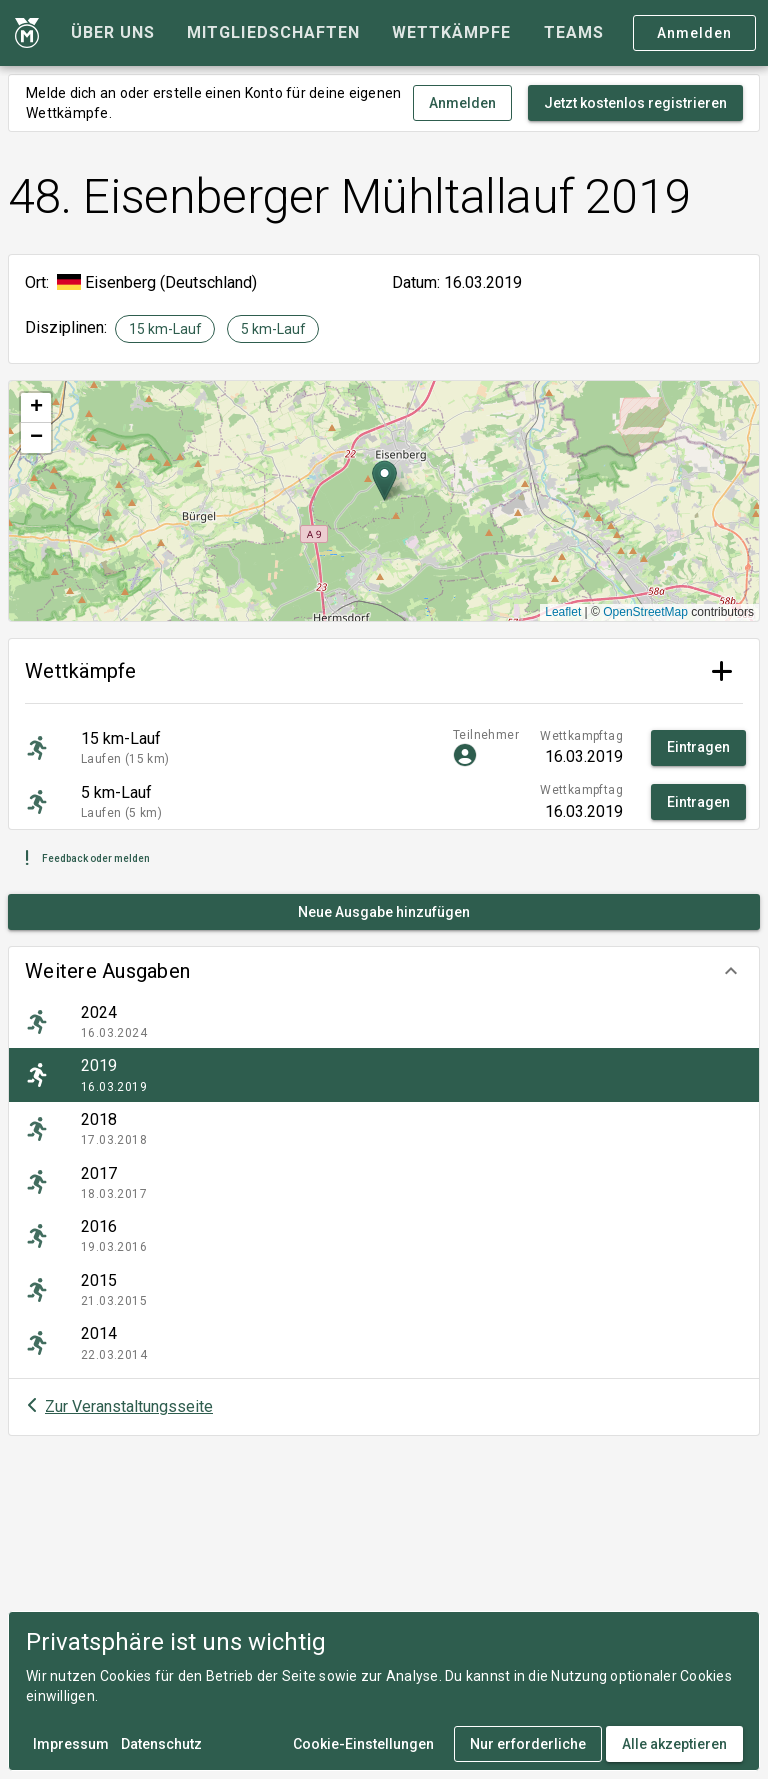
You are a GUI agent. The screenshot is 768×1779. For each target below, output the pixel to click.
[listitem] (384, 1022)
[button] (384, 971)
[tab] (113, 33)
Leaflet (563, 612)
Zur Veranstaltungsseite (129, 1406)
